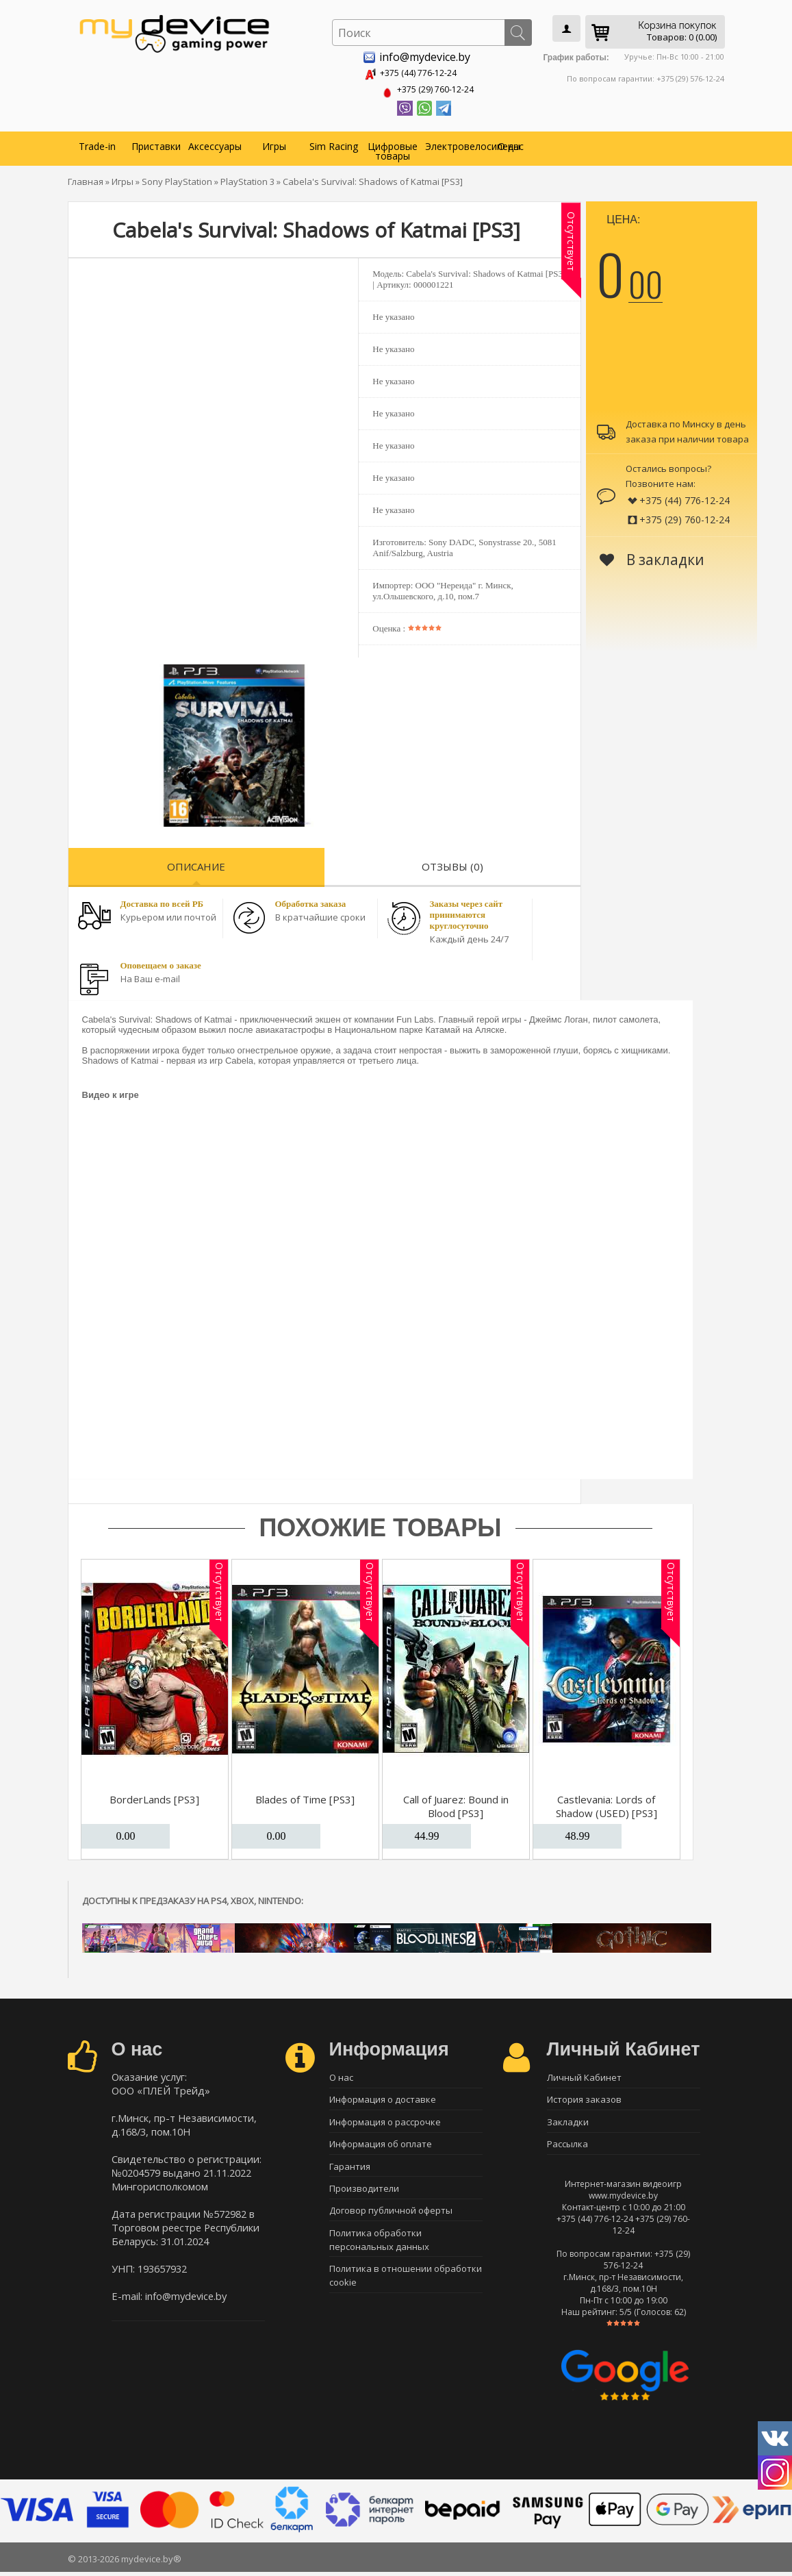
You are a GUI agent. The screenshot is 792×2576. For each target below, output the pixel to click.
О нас (511, 143)
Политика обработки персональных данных (379, 2248)
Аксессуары (215, 143)
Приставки (156, 143)
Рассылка (567, 2146)
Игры (274, 143)
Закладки (568, 2122)
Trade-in (97, 143)
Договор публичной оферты (390, 2218)
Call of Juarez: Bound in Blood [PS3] (456, 1803)
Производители (364, 2194)
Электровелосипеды (453, 143)
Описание (196, 864)
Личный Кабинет (584, 2074)
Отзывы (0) (452, 864)
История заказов (584, 2098)
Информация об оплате (380, 2146)
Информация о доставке (382, 2098)
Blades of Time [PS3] (305, 1796)
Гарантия (349, 2170)
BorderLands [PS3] (154, 1796)
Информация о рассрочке (385, 2122)
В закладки (652, 556)
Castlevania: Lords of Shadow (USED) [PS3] (606, 1803)
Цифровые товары (393, 148)
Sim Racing (333, 143)
